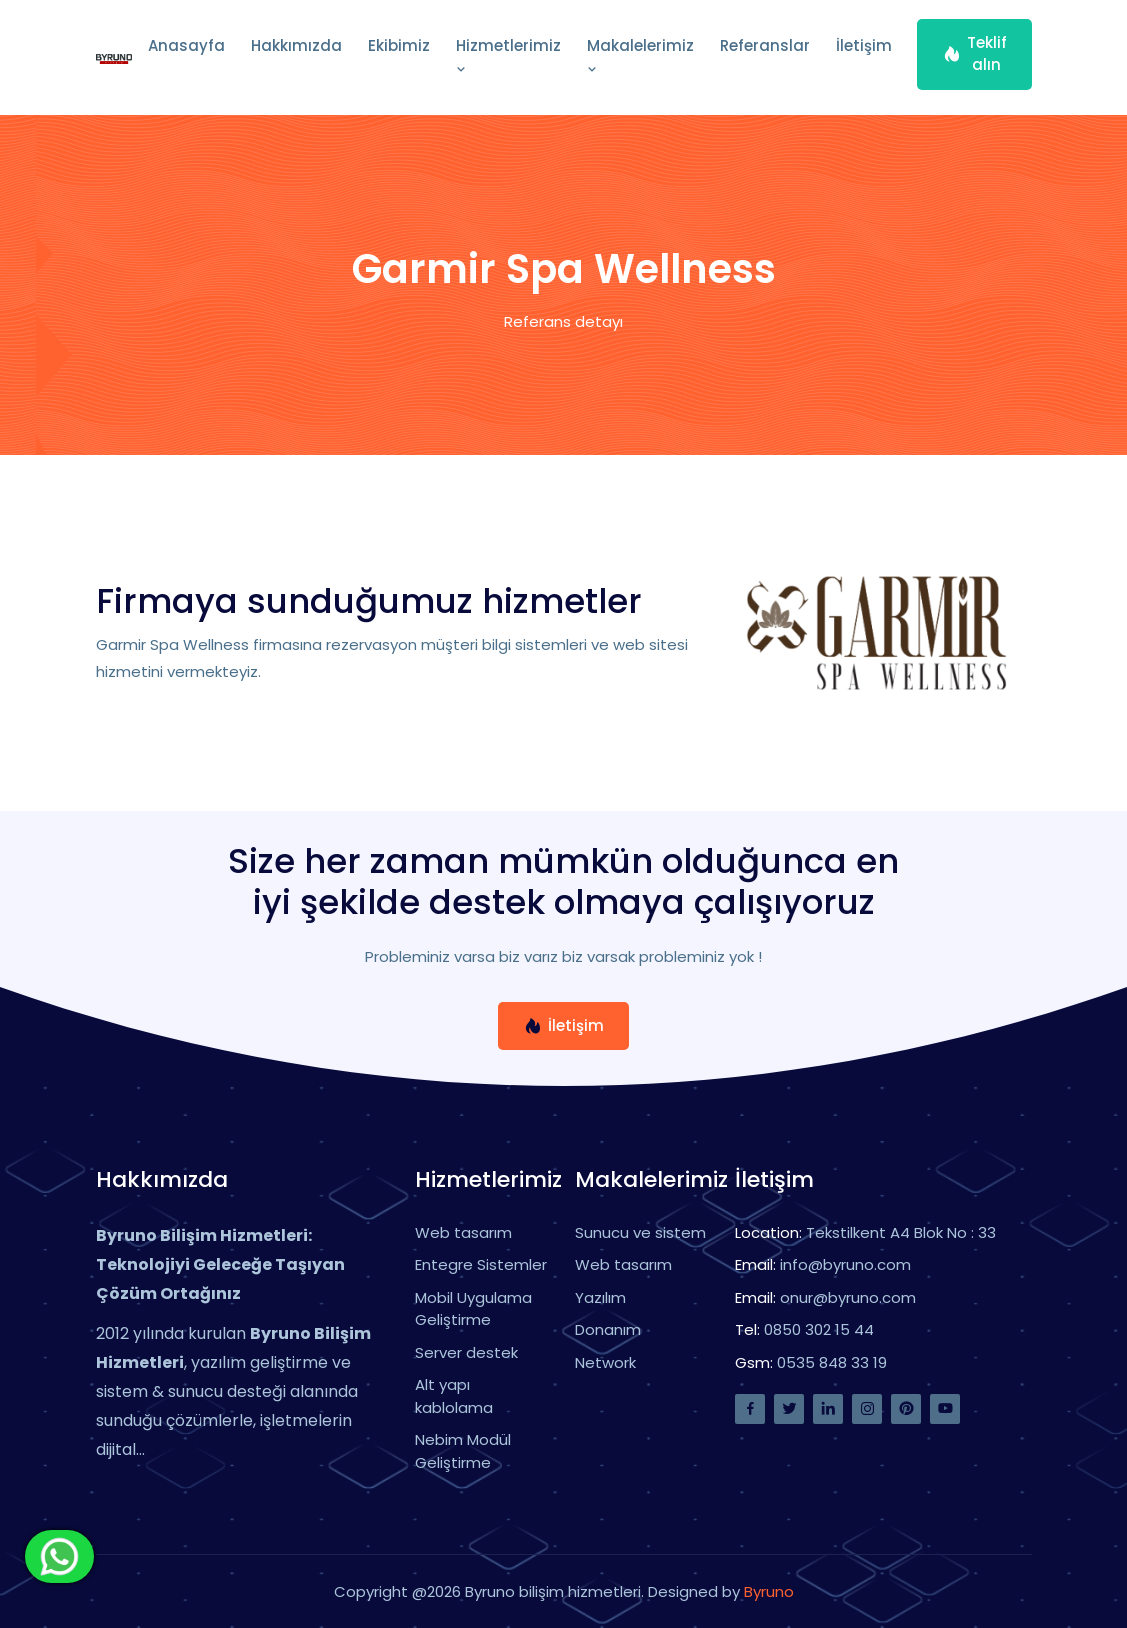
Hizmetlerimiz (508, 56)
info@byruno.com (845, 1264)
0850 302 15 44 (819, 1329)
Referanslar (765, 45)
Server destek (466, 1352)
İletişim (864, 45)
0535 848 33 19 (832, 1362)
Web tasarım (463, 1232)
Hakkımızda (296, 45)
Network (605, 1362)
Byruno (769, 1591)
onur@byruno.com (848, 1297)
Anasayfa (186, 45)
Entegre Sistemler (481, 1264)
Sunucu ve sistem (640, 1232)
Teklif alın (974, 54)
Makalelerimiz (640, 56)
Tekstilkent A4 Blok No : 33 (901, 1232)
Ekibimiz (399, 45)
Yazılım (600, 1297)
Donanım (608, 1329)
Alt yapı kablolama (454, 1396)
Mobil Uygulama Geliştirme (473, 1309)
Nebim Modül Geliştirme (463, 1451)
